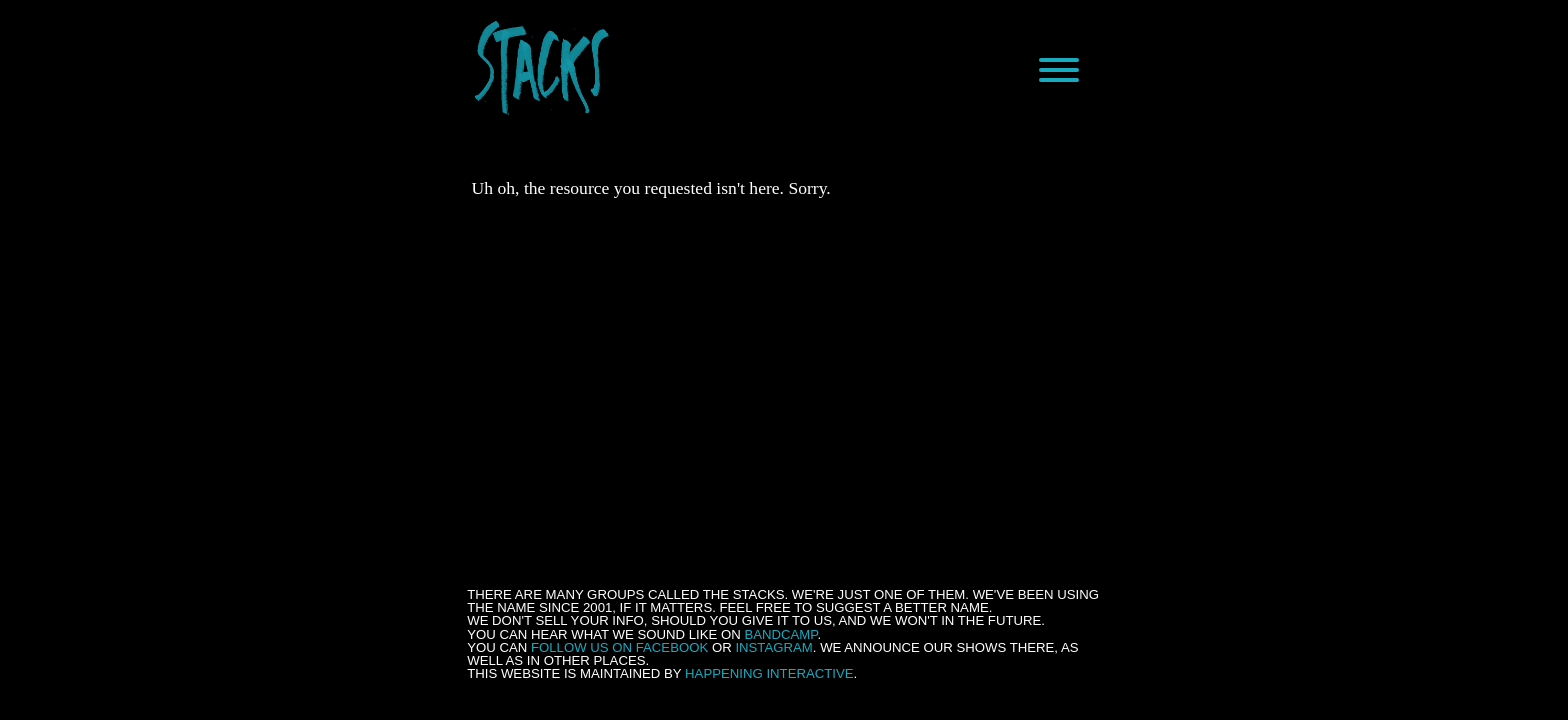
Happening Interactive (769, 673)
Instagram (773, 647)
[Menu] (1059, 70)
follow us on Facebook (619, 647)
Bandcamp (780, 634)
